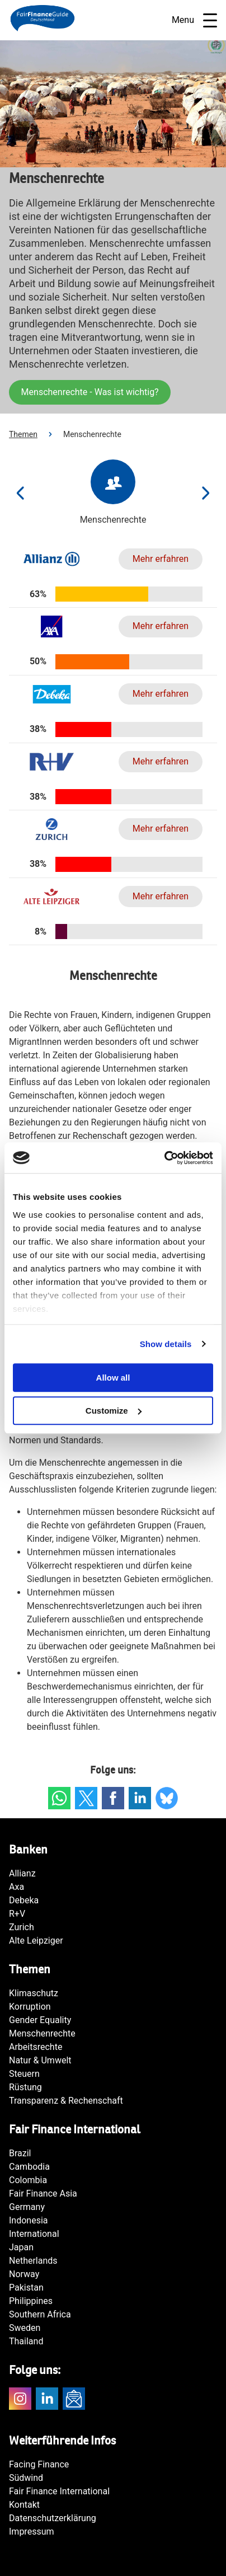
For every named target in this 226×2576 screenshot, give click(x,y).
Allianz (22, 1873)
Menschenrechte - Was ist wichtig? (90, 392)
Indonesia (28, 2220)
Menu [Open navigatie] (194, 20)
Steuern (24, 2073)
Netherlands (33, 2260)
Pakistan (26, 2287)
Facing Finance (39, 2464)
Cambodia (29, 2166)
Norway (24, 2274)
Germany (27, 2207)
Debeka (24, 1900)
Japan (21, 2247)
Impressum (31, 2531)
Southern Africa (40, 2314)
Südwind (26, 2477)
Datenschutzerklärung (52, 2518)
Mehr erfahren (161, 558)
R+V (17, 1913)
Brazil (20, 2153)
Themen (23, 434)
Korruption (30, 2006)
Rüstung (25, 2087)
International (34, 2233)
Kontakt (24, 2504)
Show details (166, 1344)
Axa (16, 1886)
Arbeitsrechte (35, 2047)
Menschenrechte (42, 2033)
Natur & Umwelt (40, 2060)
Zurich (21, 1927)
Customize (114, 1410)
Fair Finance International (59, 2491)
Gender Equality (40, 2020)
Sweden (24, 2327)
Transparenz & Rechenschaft (66, 2100)
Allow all (113, 1377)
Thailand (26, 2341)
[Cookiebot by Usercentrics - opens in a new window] (164, 1158)
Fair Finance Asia (43, 2193)
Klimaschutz (33, 1993)
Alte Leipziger (36, 1940)
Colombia (28, 2180)
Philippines (31, 2301)
